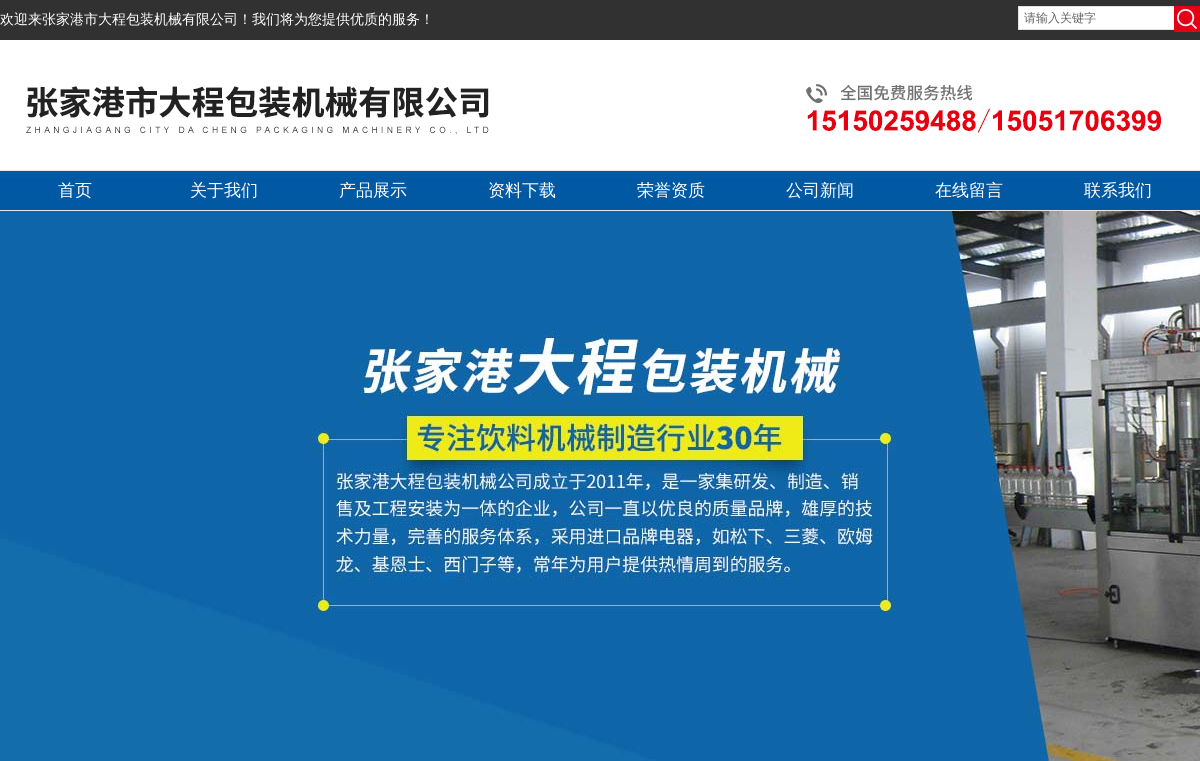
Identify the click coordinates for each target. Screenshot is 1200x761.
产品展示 (373, 190)
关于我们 (224, 190)
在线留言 (969, 190)
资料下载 (522, 190)
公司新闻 (820, 190)
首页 (75, 190)
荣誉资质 (671, 190)
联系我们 (1118, 190)
